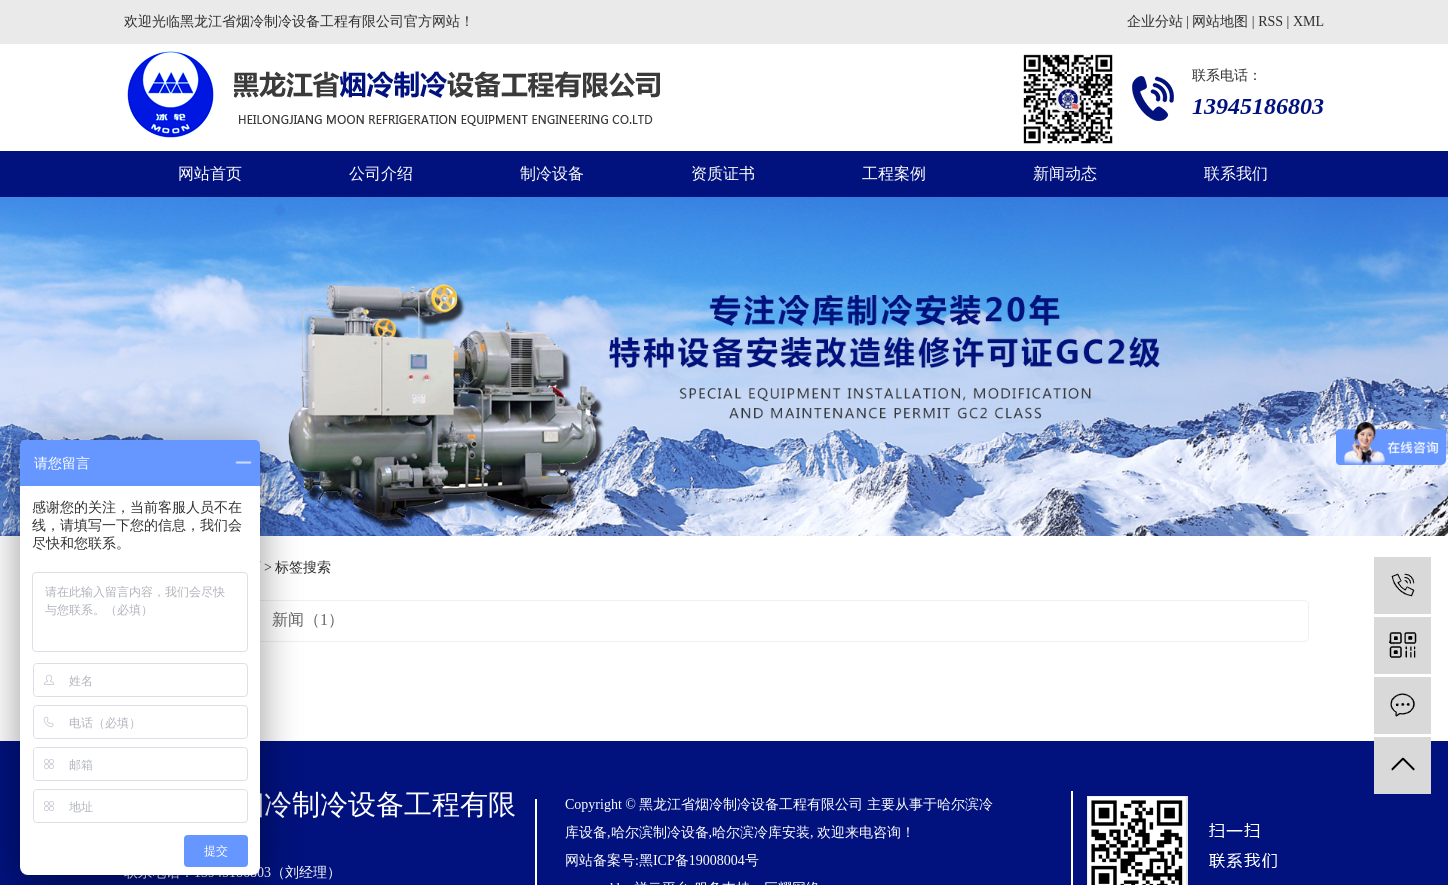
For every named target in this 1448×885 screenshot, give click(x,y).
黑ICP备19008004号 (699, 860)
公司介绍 (381, 173)
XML (1308, 21)
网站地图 (1220, 21)
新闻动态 (1065, 173)
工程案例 (894, 173)
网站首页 (210, 173)
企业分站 (1155, 21)
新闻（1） (308, 619)
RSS (1270, 21)
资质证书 (723, 173)
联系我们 (1236, 173)
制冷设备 (552, 173)
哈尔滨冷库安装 (761, 832)
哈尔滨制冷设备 (660, 832)
